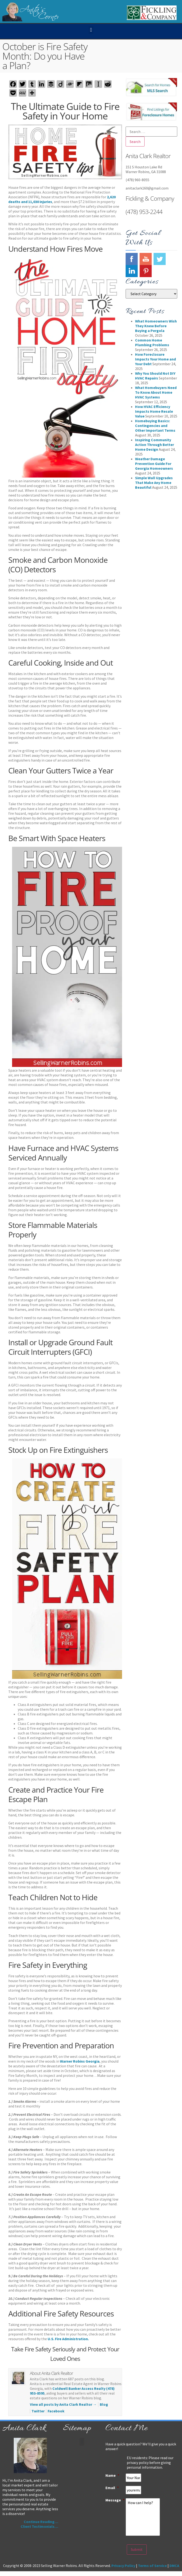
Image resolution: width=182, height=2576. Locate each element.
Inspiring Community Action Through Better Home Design (154, 444)
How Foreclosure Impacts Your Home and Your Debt (155, 359)
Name (112, 2475)
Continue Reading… (41, 2521)
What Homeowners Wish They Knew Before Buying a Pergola (156, 326)
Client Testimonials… (39, 2526)
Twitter (38, 2411)
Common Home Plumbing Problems (152, 342)
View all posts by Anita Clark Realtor (63, 2404)
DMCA (174, 2565)
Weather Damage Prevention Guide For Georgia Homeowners (154, 463)
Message (114, 2500)
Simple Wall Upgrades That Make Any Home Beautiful (154, 482)
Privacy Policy (123, 2565)
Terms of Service (152, 2565)
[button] (91, 30)
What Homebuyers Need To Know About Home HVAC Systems (156, 392)
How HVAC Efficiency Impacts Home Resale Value (154, 411)
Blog (104, 2404)
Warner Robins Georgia (80, 2061)
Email (112, 2488)
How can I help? (143, 2517)
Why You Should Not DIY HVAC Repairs (155, 375)
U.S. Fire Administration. (68, 2338)
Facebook (56, 2411)
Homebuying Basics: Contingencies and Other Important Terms (155, 425)
